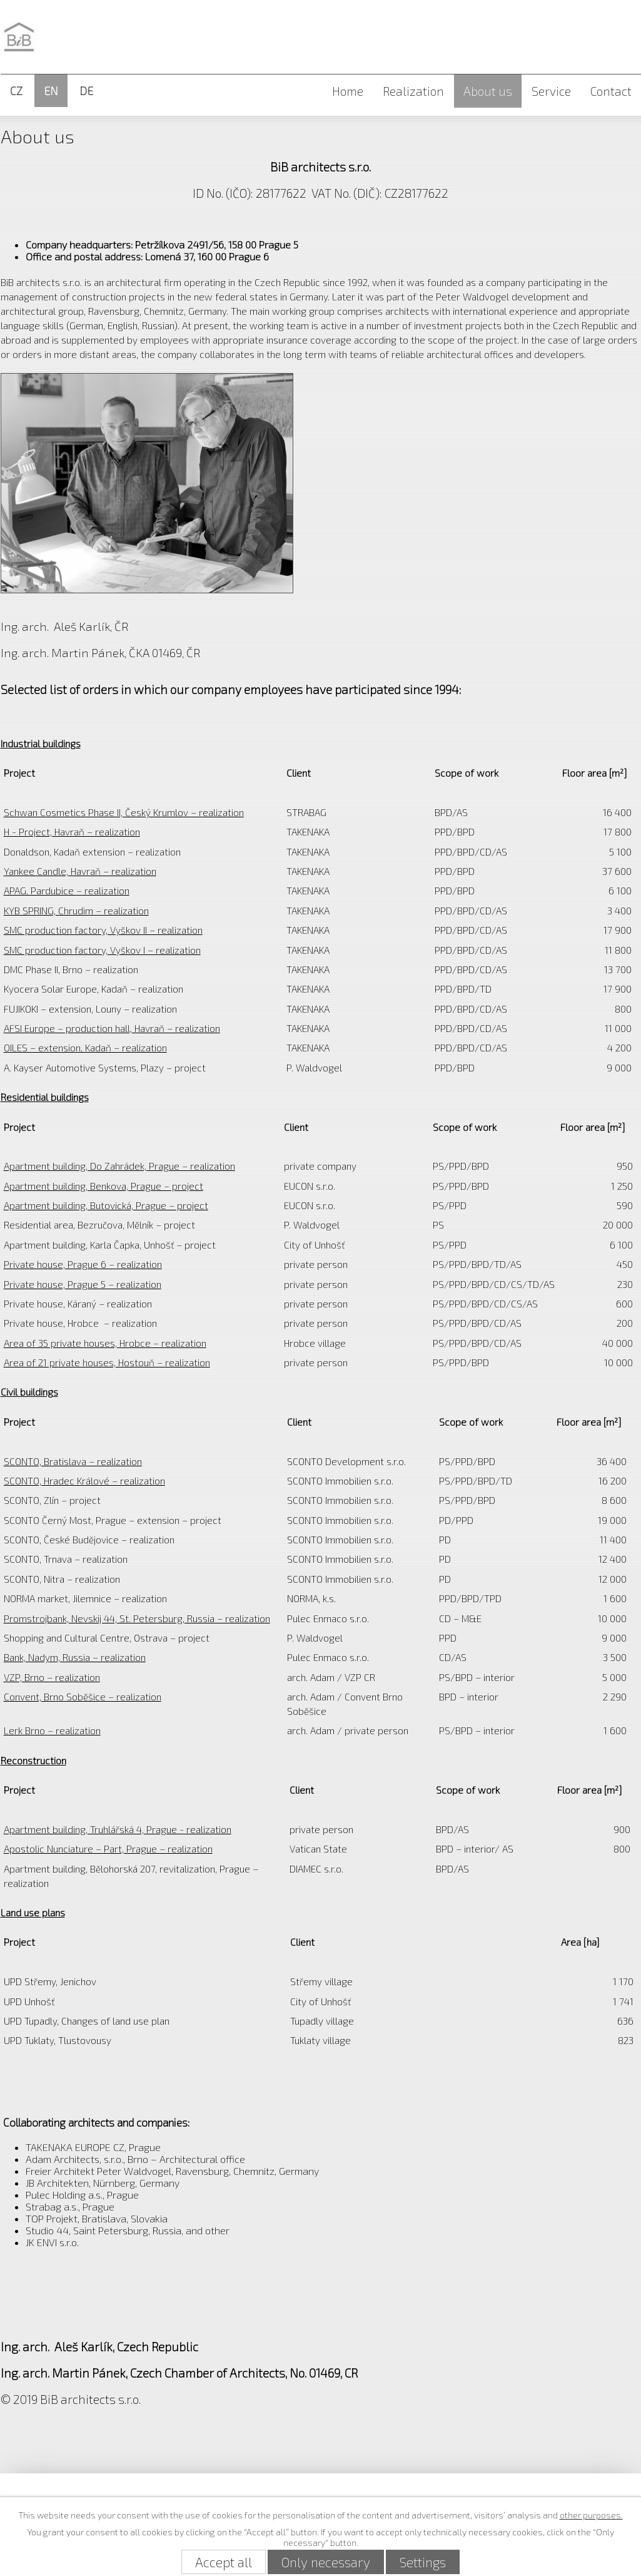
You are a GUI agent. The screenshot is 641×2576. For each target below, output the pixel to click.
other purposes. (591, 2515)
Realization (413, 91)
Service (551, 91)
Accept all (223, 2562)
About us (487, 91)
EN (51, 91)
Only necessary (325, 2562)
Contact (611, 91)
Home (347, 91)
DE (86, 91)
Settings (423, 2562)
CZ (16, 91)
